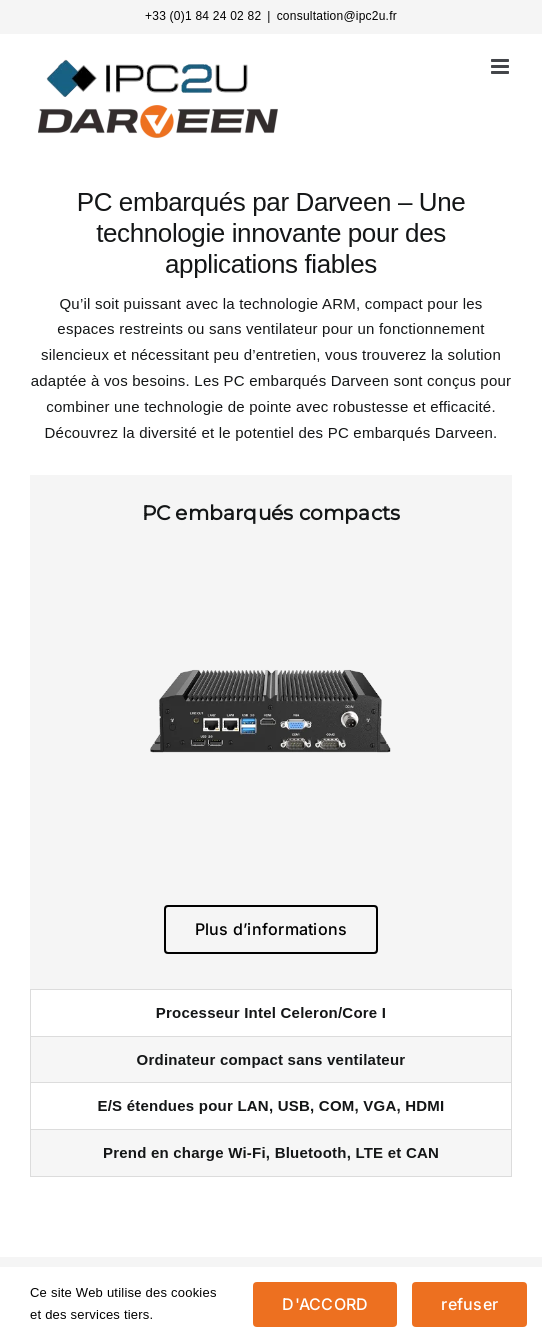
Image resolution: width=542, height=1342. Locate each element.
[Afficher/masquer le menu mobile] (501, 66)
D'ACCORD (325, 1304)
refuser (469, 1304)
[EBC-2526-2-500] (271, 557)
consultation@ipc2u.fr (337, 16)
